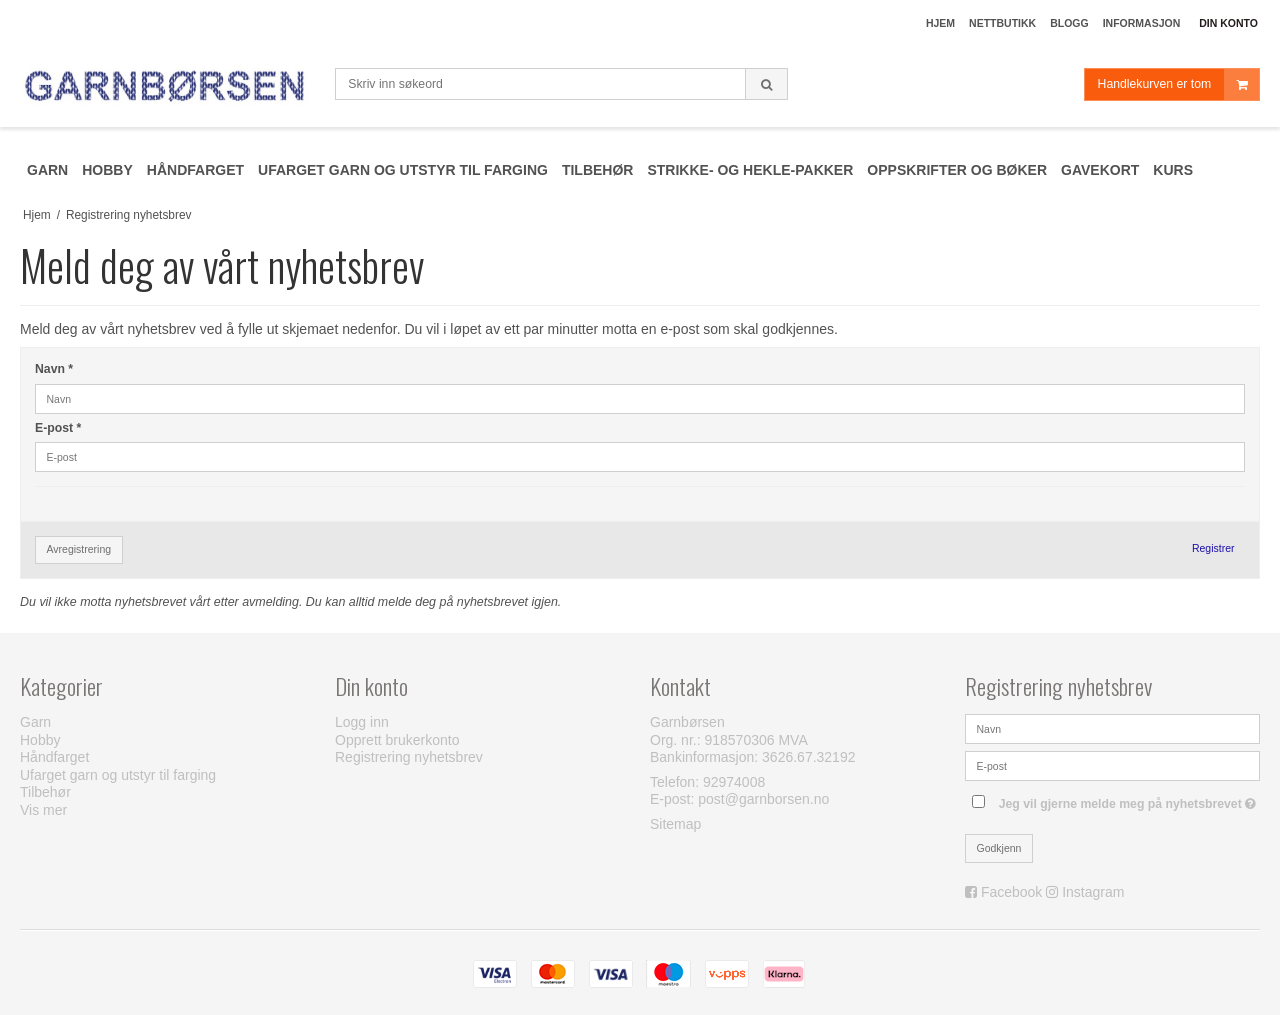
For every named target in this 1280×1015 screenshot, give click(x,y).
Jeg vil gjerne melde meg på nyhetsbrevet (1129, 799)
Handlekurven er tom (1178, 84)
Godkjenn (999, 848)
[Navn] (1112, 728)
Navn (54, 369)
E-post (58, 428)
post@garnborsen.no (763, 799)
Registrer (1213, 548)
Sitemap (675, 824)
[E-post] (1112, 765)
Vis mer (43, 810)
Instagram (1093, 892)
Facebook (1011, 892)
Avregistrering (79, 549)
